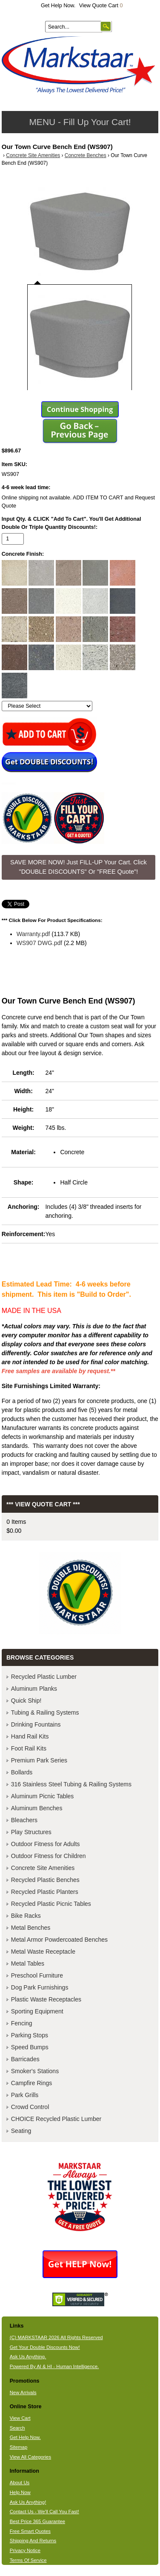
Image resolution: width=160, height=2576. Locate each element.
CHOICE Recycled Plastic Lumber (56, 2118)
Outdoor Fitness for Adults (45, 1844)
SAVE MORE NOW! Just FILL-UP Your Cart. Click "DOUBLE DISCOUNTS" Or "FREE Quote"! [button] (78, 867)
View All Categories (30, 2456)
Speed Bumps (30, 2047)
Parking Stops (29, 2035)
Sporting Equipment (37, 2011)
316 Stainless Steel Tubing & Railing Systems (71, 1784)
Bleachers (24, 1820)
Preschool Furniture (37, 1975)
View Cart (20, 2418)
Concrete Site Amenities (33, 155)
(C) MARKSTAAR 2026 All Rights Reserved (56, 2337)
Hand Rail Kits (30, 1736)
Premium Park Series (39, 1760)
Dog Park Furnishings (40, 1987)
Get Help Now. (58, 6)
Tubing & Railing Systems (45, 1712)
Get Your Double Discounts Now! (45, 2347)
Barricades (25, 2059)
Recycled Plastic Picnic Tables (51, 1903)
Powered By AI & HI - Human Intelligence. (54, 2366)
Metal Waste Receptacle (43, 1951)
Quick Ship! (26, 1700)
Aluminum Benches (37, 1808)
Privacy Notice (25, 2550)
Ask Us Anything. (28, 2356)
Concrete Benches (85, 155)
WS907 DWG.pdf (39, 942)
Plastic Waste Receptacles (46, 1999)
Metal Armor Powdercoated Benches (59, 1939)
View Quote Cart (101, 6)
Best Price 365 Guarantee (37, 2521)
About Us (20, 2482)
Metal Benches (31, 1927)
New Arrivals (23, 2392)
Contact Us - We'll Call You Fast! (44, 2511)
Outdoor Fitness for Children (48, 1856)
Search (17, 2427)
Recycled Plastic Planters (44, 1891)
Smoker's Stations (35, 2071)
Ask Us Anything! (28, 2502)
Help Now (20, 2492)
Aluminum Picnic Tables (42, 1796)
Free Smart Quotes (30, 2531)
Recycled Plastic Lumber (44, 1676)
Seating (21, 2130)
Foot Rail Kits (28, 1748)
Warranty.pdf (33, 934)
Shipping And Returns (33, 2540)
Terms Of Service (28, 2560)
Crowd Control (30, 2106)
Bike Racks (26, 1915)
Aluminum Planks (34, 1688)
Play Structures (31, 1832)
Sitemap (19, 2447)
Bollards (22, 1772)
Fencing (21, 2023)
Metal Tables (27, 1963)
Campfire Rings (31, 2083)
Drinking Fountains (36, 1724)
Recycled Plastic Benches (45, 1879)
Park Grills (25, 2095)
